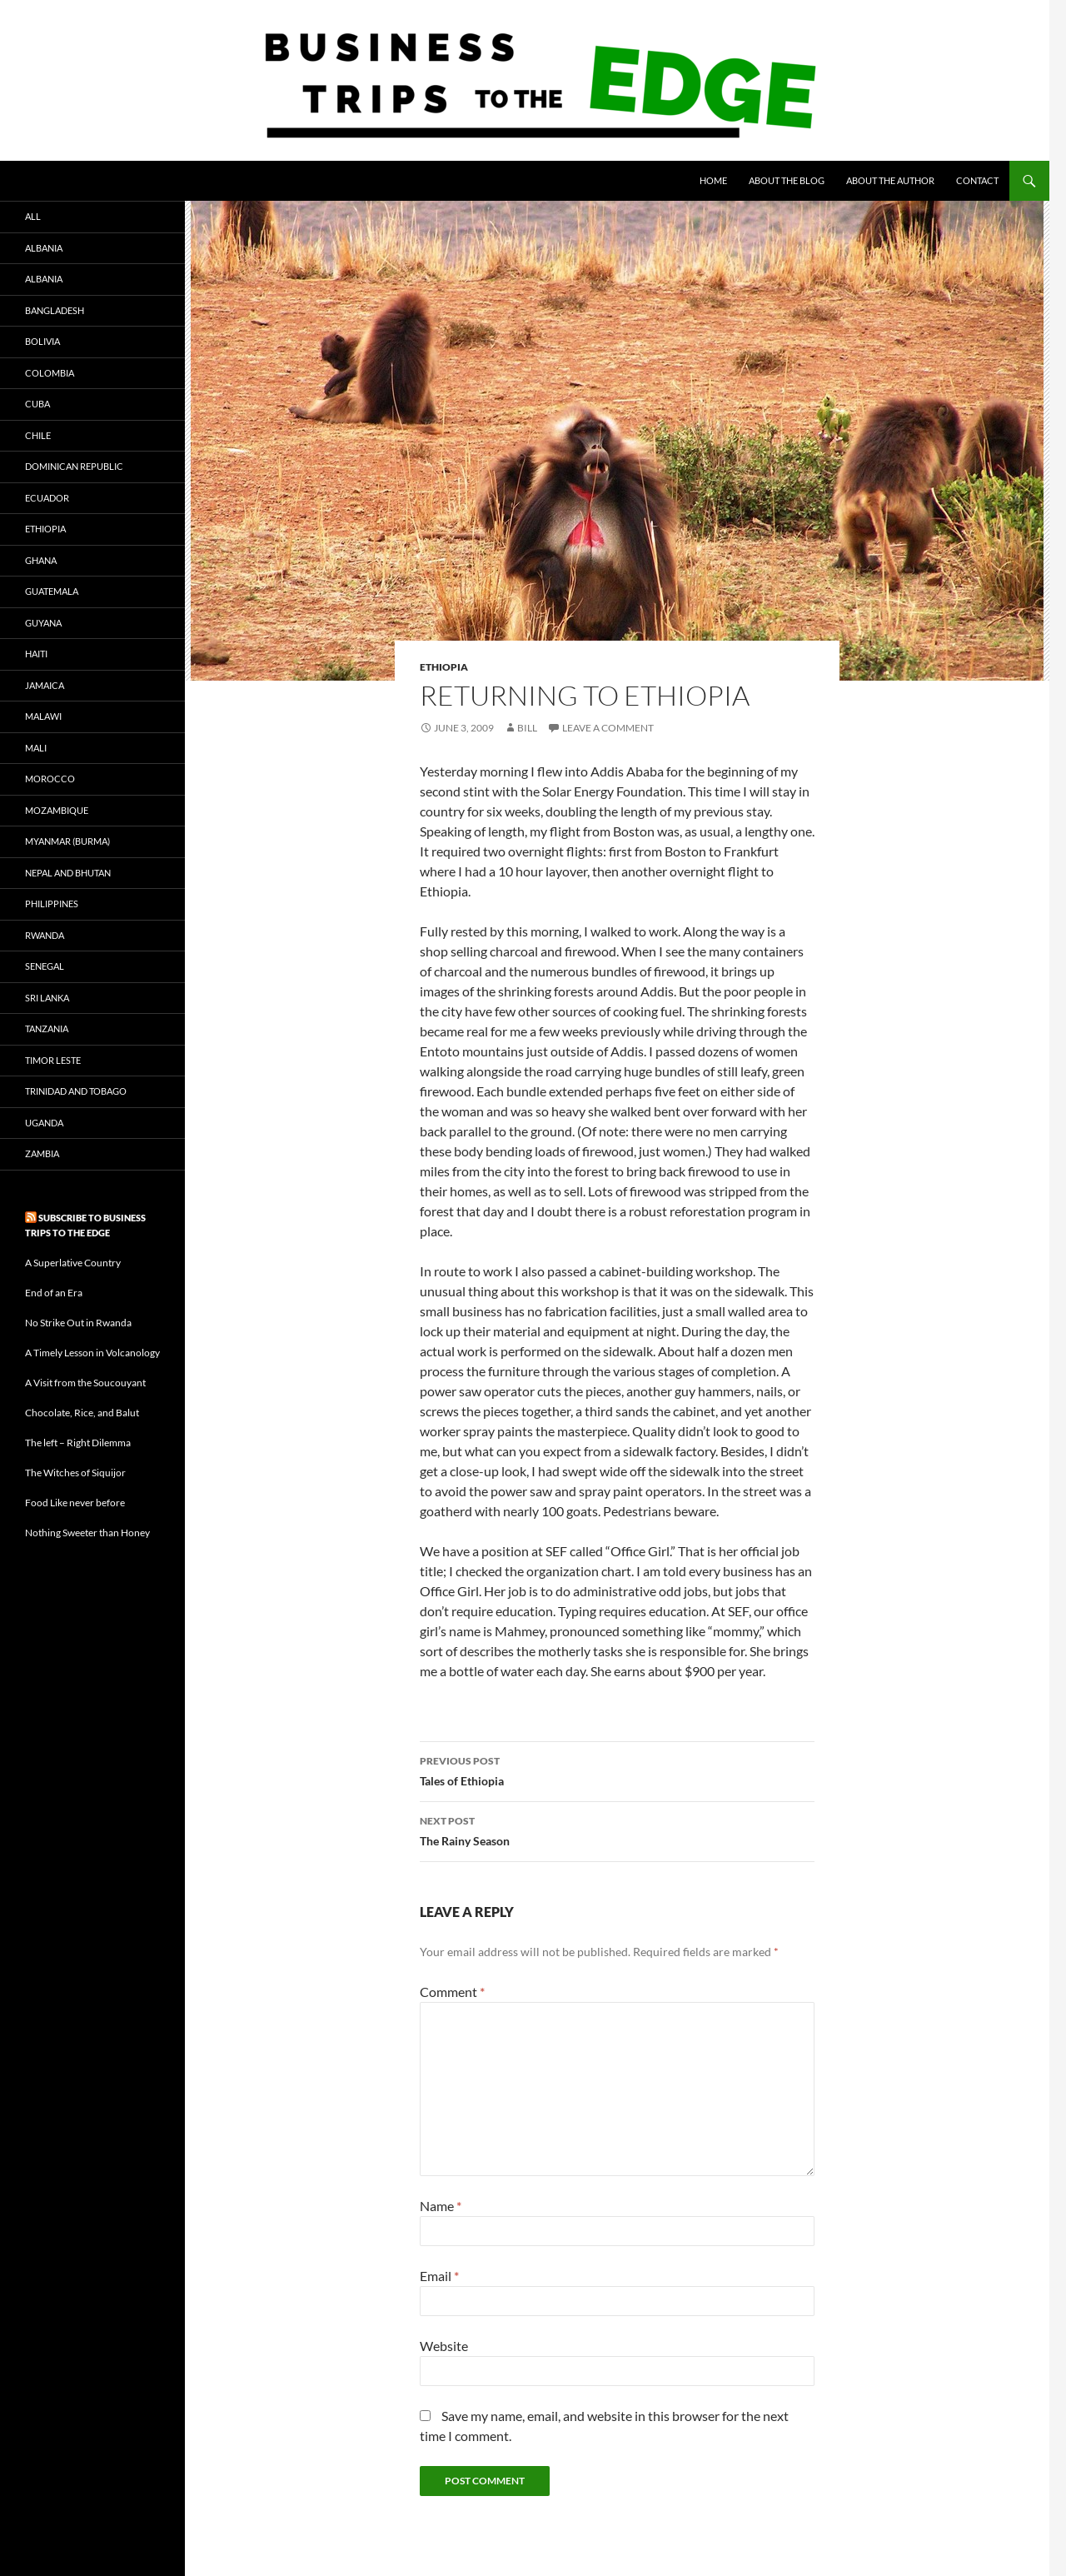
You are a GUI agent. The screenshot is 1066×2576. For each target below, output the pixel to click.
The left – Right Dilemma (78, 1442)
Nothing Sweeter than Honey (87, 1532)
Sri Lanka (47, 997)
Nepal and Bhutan (68, 872)
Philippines (51, 903)
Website (444, 2346)
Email (439, 2276)
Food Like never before (75, 1502)
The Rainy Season (617, 1829)
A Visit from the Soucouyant (85, 1382)
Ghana (41, 560)
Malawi (43, 716)
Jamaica (44, 685)
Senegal (44, 966)
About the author (890, 180)
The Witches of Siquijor (75, 1472)
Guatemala (51, 591)
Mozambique (56, 810)
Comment (452, 1991)
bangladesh (54, 310)
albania (43, 247)
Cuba (37, 403)
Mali (36, 747)
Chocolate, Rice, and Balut (82, 1412)
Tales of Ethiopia (617, 1769)
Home (713, 180)
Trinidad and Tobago (76, 1091)
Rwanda (44, 935)
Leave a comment (608, 727)
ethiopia (444, 667)
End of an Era (53, 1292)
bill (527, 727)
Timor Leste (53, 1060)
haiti (36, 653)
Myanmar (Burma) (67, 841)
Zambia (42, 1153)
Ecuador (47, 497)
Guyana (43, 622)
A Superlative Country (73, 1262)
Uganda (44, 1122)
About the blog (786, 180)
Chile (38, 435)
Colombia (49, 372)
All (33, 216)
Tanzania (46, 1028)
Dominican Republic (74, 466)
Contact (977, 180)
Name (440, 2206)
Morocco (50, 778)
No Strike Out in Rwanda (78, 1322)
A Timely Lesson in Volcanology (92, 1352)
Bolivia (42, 341)
